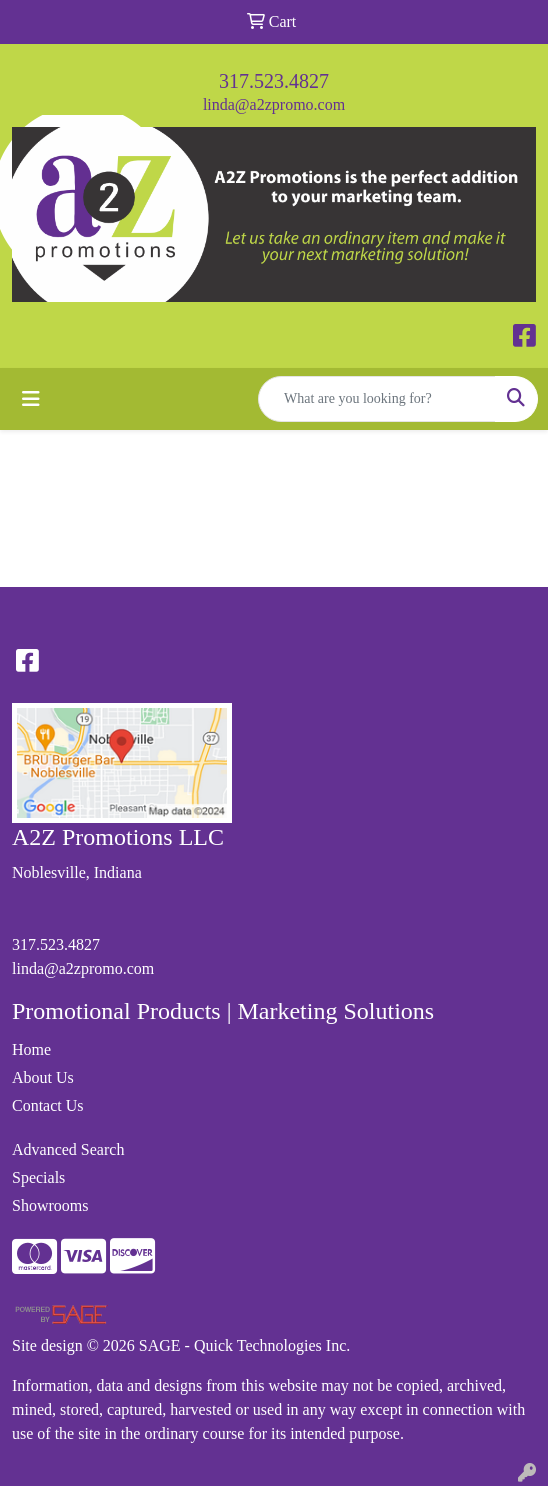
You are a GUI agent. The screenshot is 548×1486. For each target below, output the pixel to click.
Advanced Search (68, 1149)
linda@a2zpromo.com (274, 104)
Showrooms (50, 1205)
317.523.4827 (274, 81)
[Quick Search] (377, 399)
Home (31, 1049)
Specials (38, 1177)
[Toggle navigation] (31, 399)
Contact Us (48, 1105)
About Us (43, 1077)
